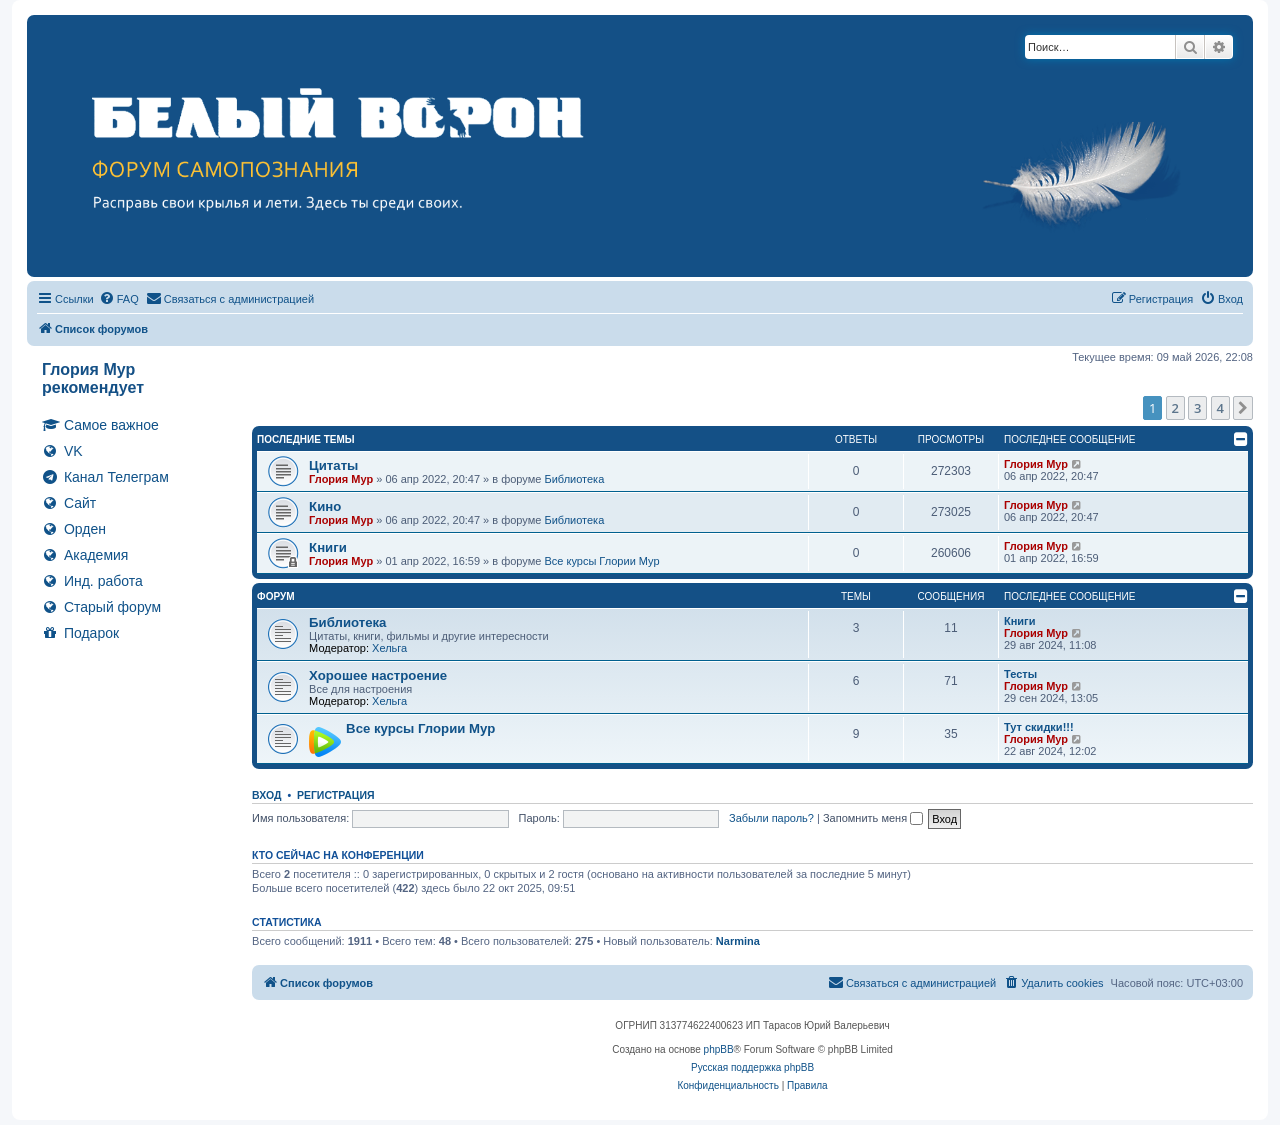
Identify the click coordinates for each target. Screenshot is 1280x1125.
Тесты (1020, 674)
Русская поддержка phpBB (752, 1067)
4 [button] (1220, 408)
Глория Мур (341, 479)
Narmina (738, 941)
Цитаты (333, 465)
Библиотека (574, 479)
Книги (328, 547)
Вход (266, 795)
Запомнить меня (873, 818)
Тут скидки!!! (1039, 727)
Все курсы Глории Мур (601, 561)
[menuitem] (119, 299)
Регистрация (336, 795)
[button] (1243, 408)
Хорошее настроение (378, 675)
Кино (325, 506)
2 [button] (1175, 408)
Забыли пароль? (771, 818)
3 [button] (1197, 408)
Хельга (389, 648)
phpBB (719, 1049)
